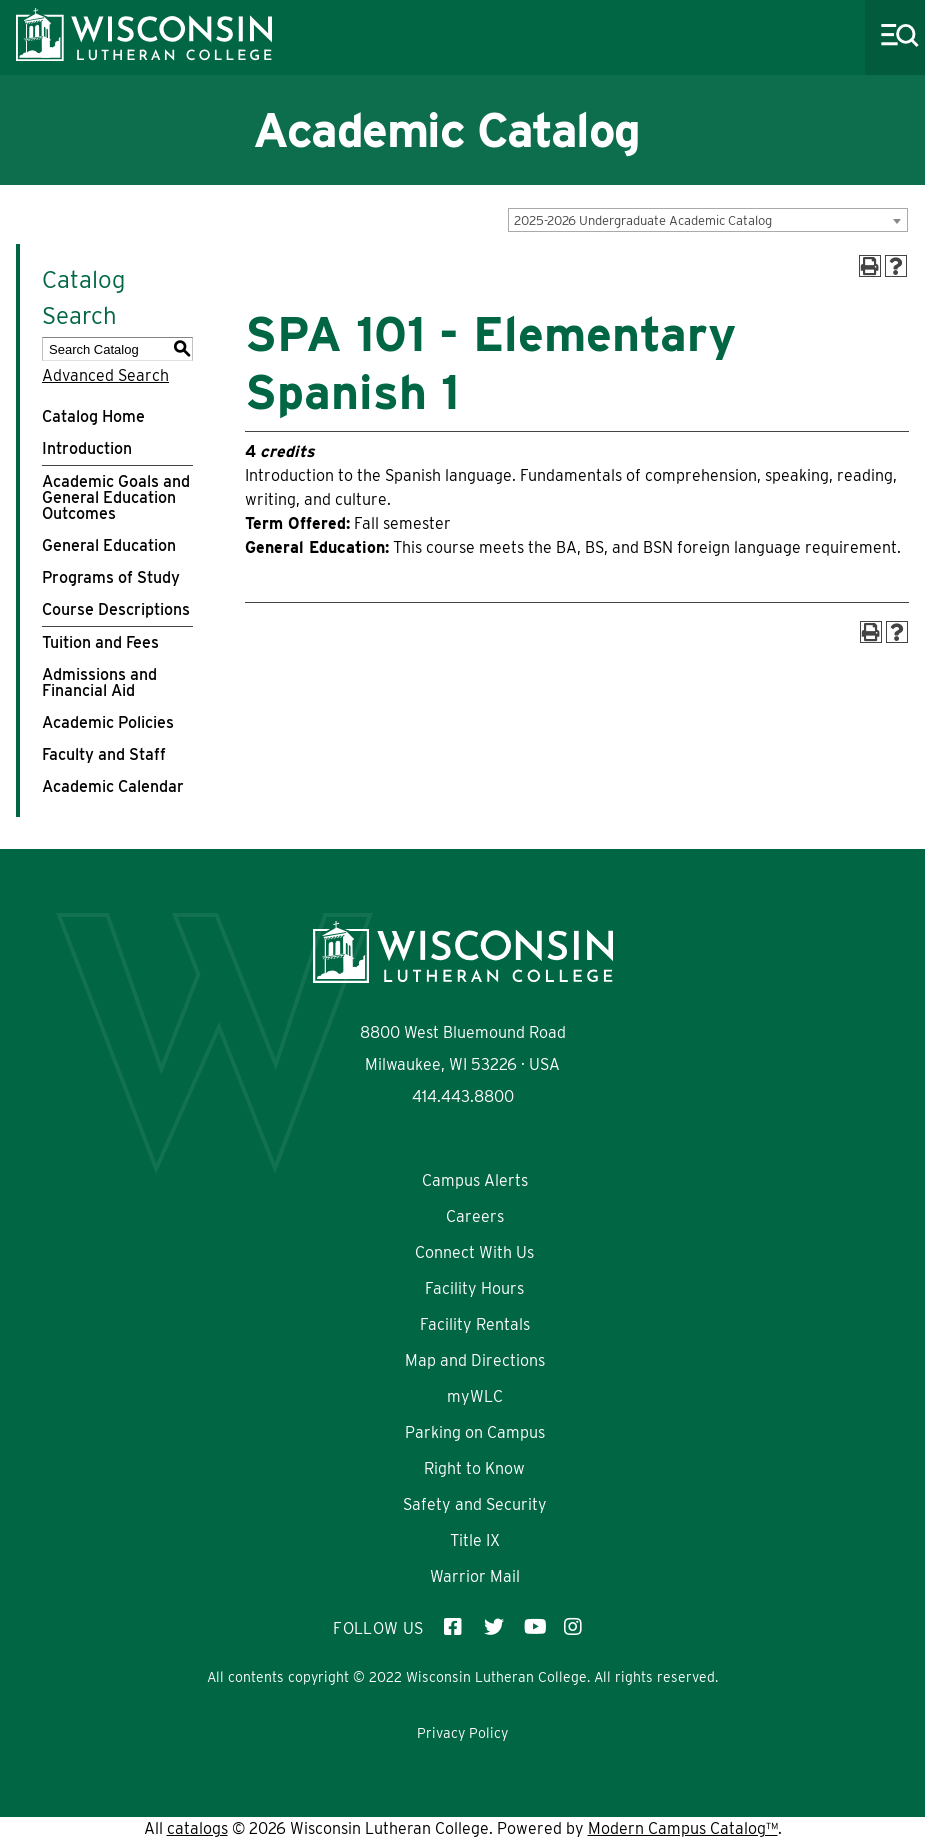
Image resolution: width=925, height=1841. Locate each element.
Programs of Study (111, 577)
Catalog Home (93, 416)
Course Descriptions (116, 609)
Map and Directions (475, 1360)
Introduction (87, 448)
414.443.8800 (463, 1096)
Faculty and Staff (104, 754)
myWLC (475, 1396)
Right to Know (474, 1468)
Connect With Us (474, 1252)
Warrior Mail (475, 1576)
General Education (109, 545)
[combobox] (708, 220)
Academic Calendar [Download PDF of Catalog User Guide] (113, 786)
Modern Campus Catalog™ (683, 1828)
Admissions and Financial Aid (99, 682)
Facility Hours (474, 1288)
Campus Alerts (475, 1180)
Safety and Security (475, 1504)
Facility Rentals (475, 1324)
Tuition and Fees (100, 642)
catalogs (197, 1828)
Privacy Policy (462, 1733)
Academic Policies (108, 722)
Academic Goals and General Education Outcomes (116, 497)
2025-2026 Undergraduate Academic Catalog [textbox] (643, 220)
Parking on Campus (475, 1432)
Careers (475, 1216)
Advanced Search (105, 375)
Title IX (475, 1540)
